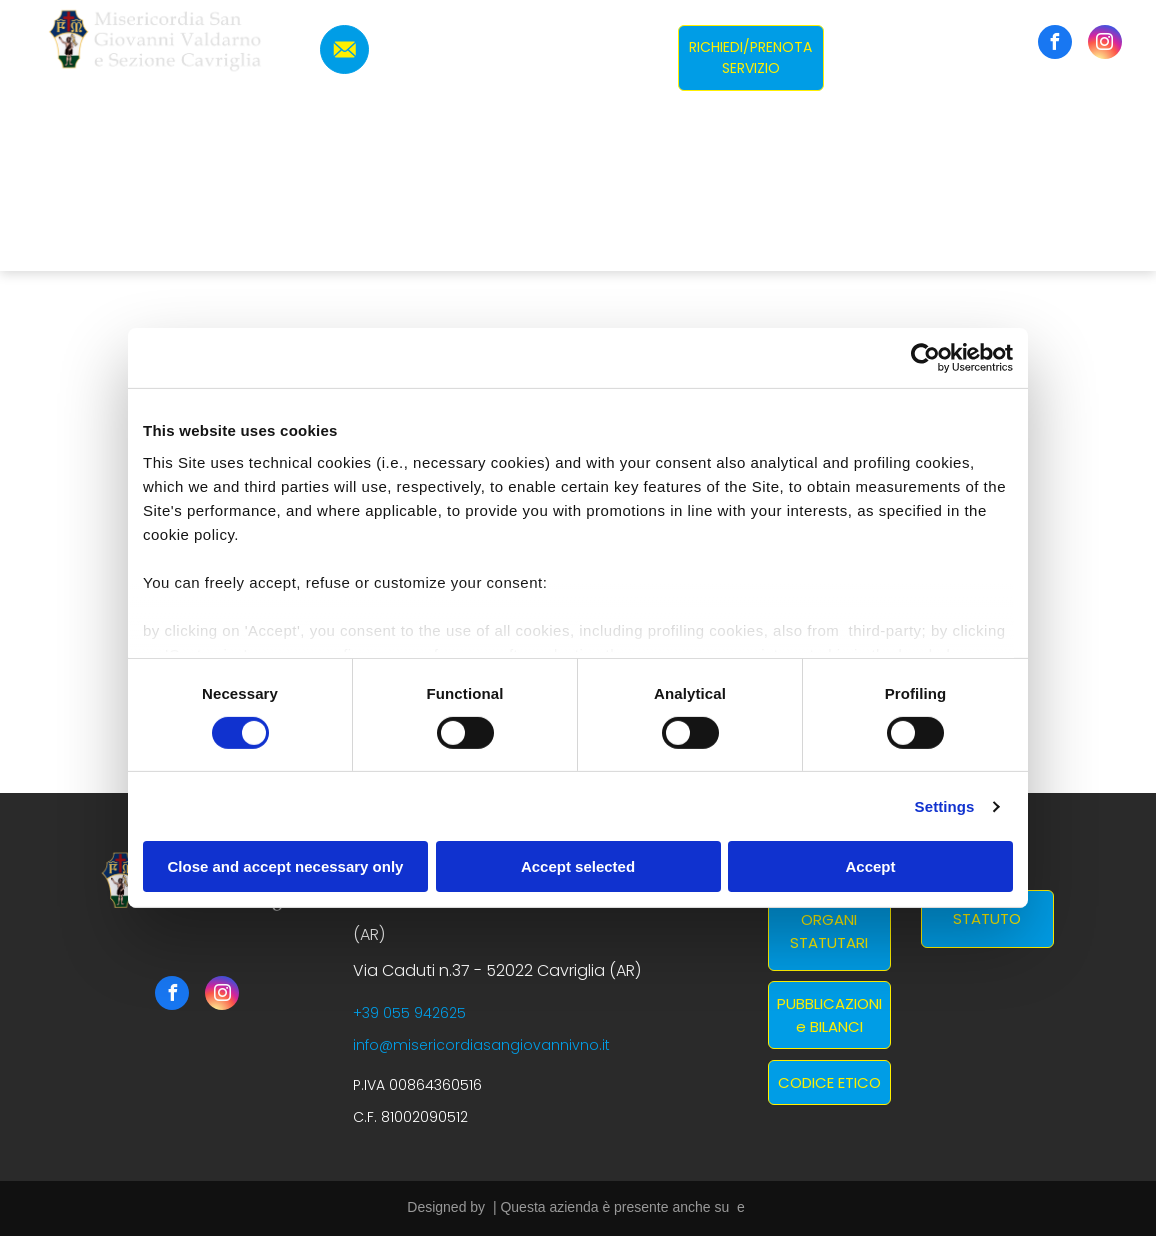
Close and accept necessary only (286, 866)
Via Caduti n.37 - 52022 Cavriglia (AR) (497, 970)
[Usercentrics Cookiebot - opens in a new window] (925, 358)
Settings (945, 806)
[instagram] (1105, 44)
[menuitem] (471, 193)
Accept (870, 866)
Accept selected (578, 866)
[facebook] (1055, 44)
